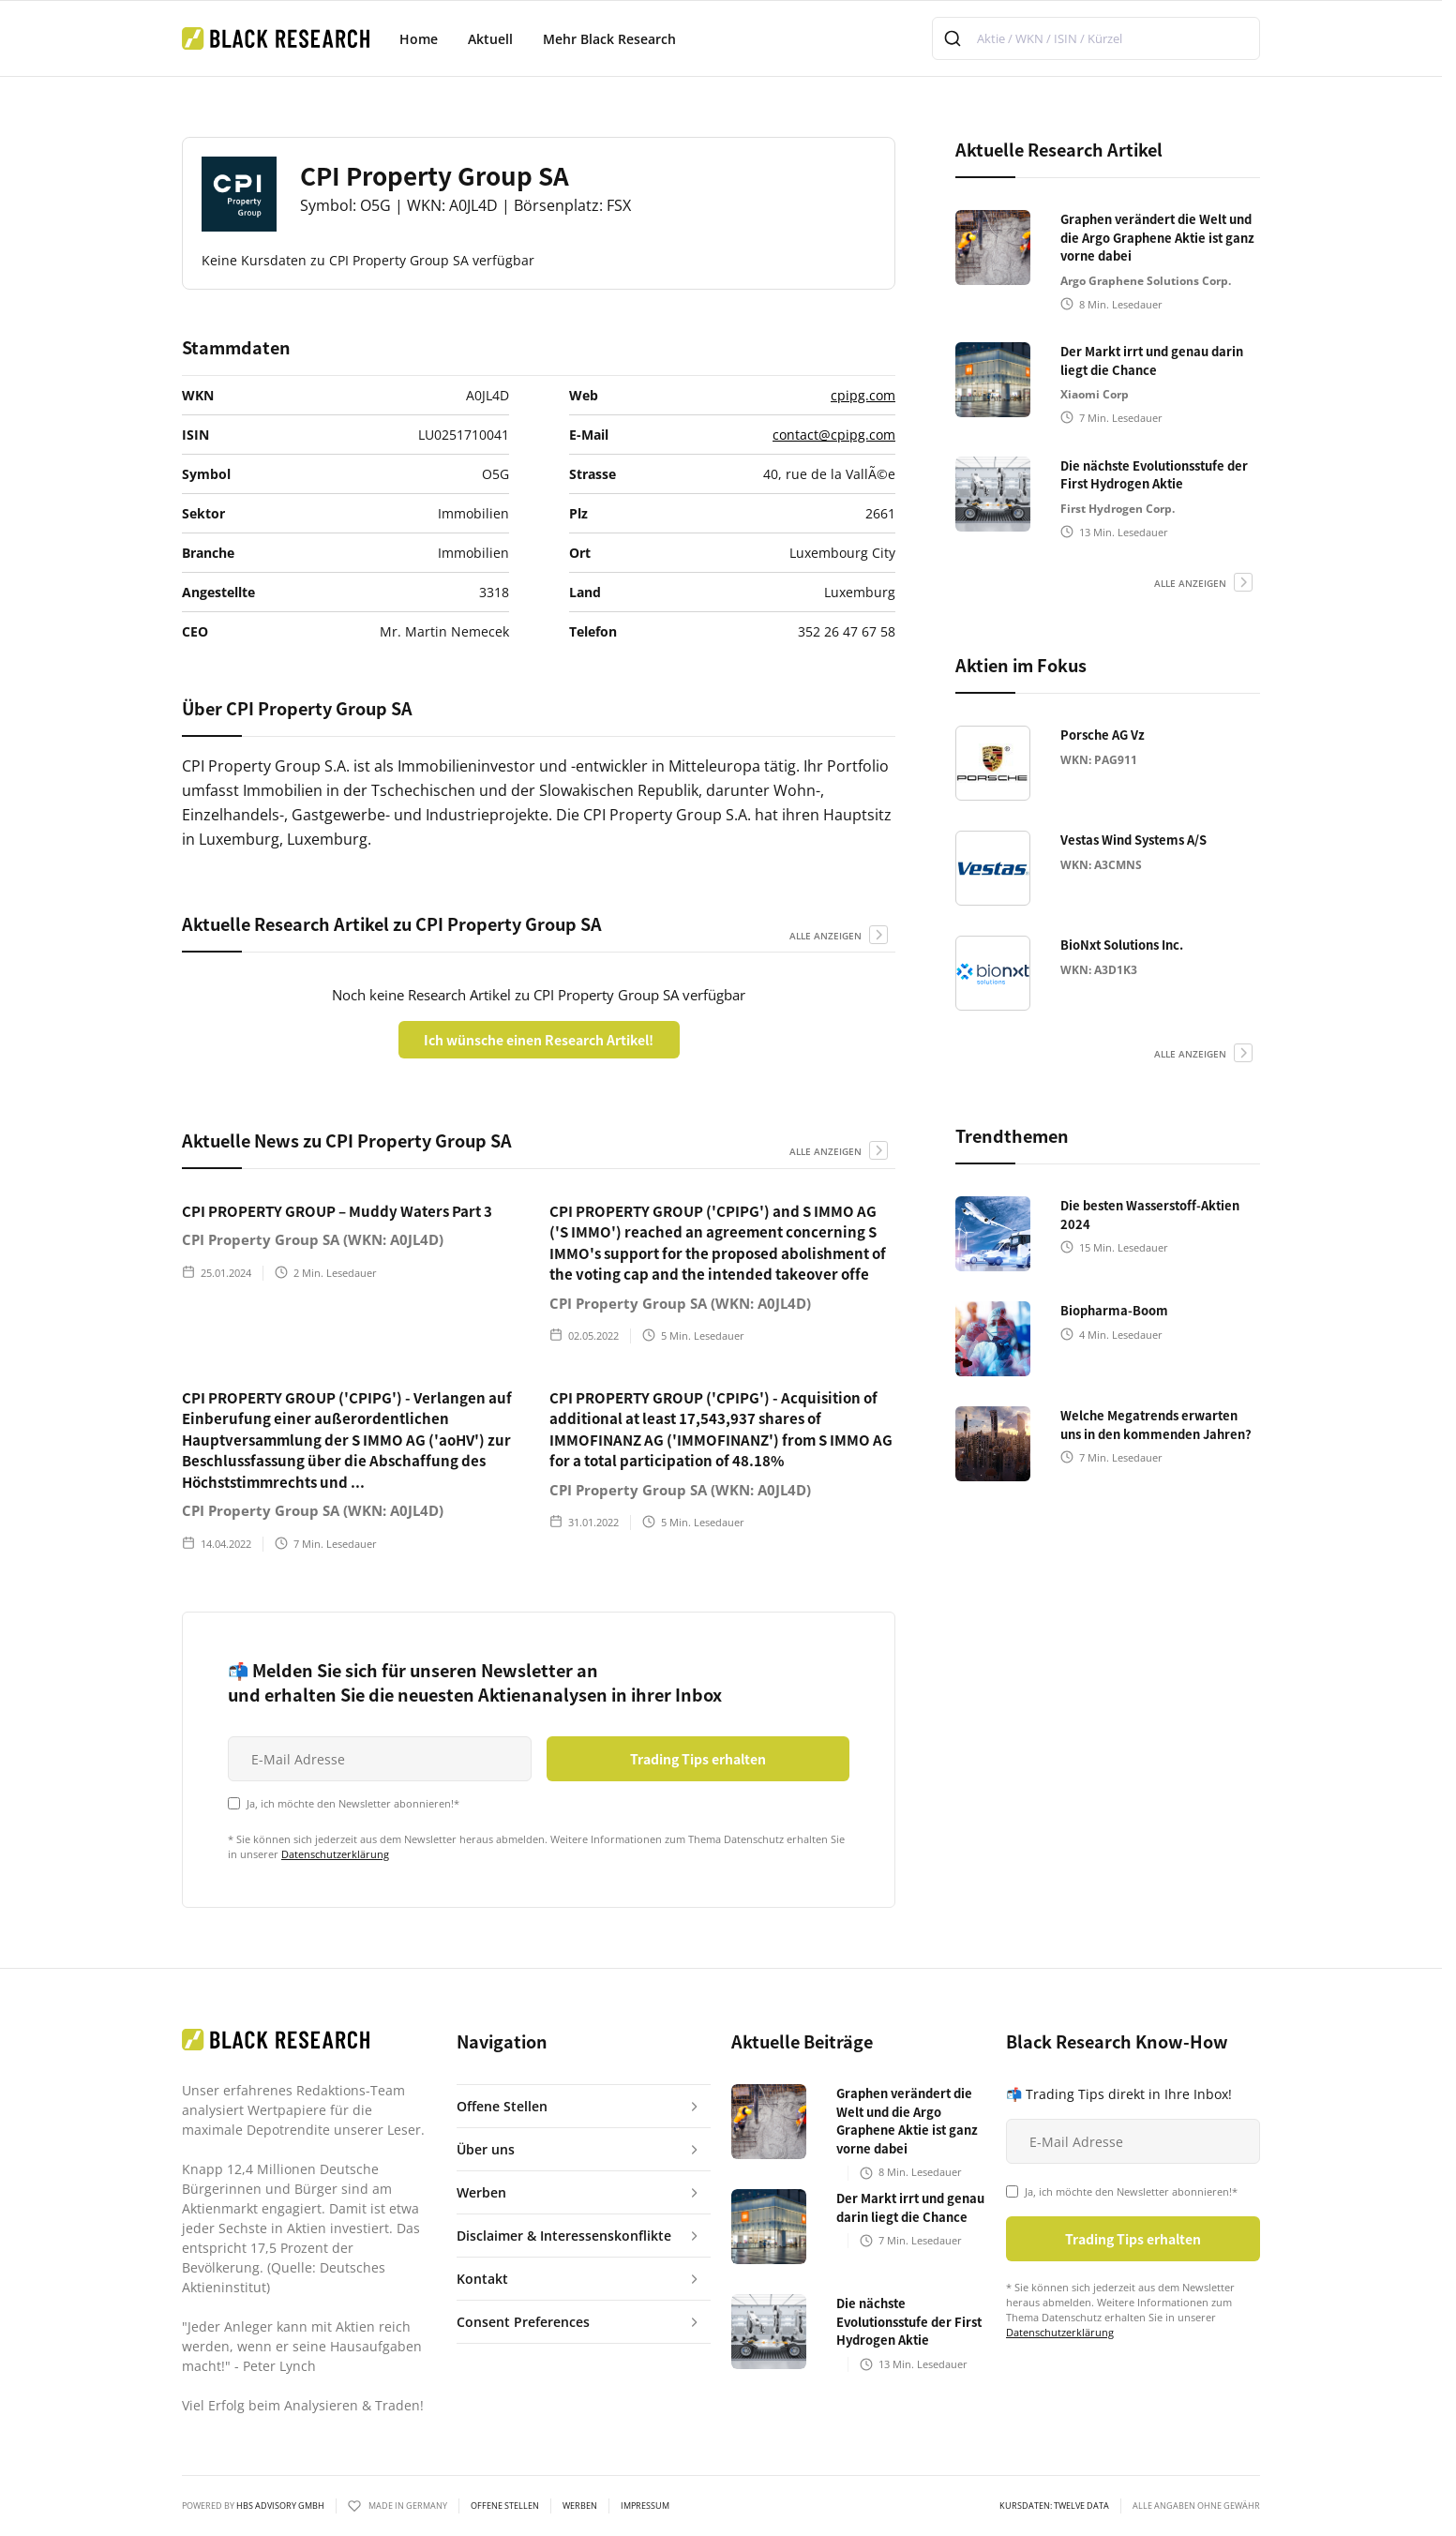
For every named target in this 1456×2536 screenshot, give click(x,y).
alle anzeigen (825, 935)
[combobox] (1096, 38)
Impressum (645, 2506)
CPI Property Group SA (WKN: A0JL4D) (312, 1239)
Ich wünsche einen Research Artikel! (538, 1039)
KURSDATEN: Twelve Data (1054, 2506)
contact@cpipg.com (834, 434)
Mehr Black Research (609, 39)
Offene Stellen (505, 2506)
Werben (580, 2506)
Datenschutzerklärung (335, 1854)
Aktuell (490, 39)
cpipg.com (863, 395)
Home (418, 39)
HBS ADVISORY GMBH (280, 2505)
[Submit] (955, 38)
